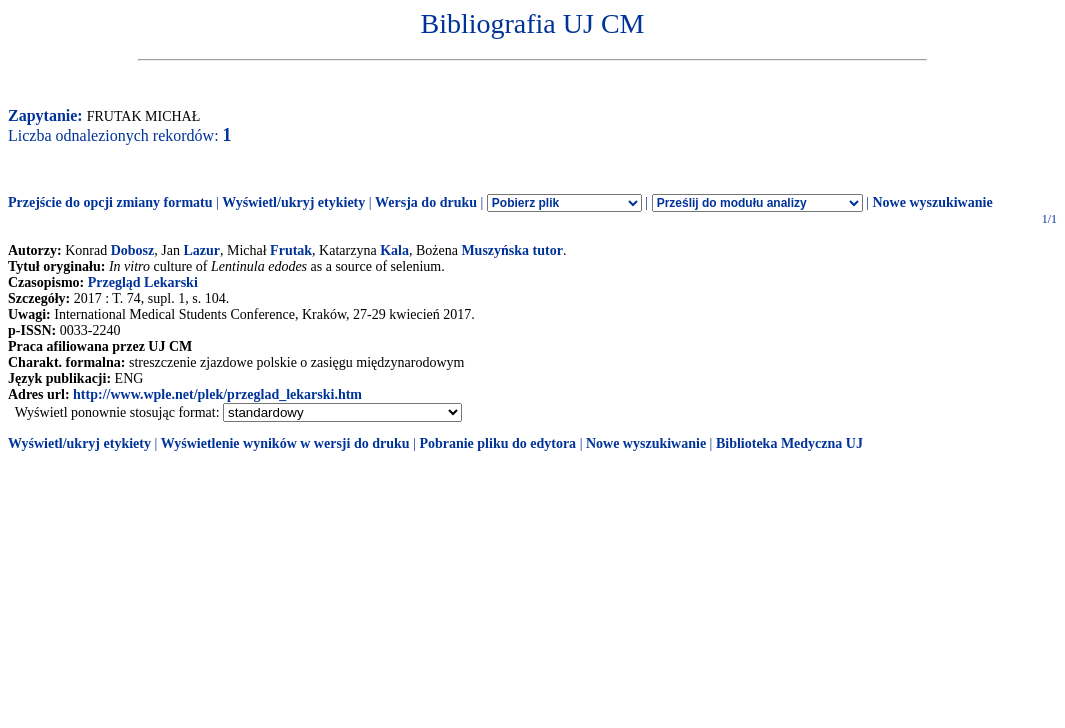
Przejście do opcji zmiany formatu (110, 202)
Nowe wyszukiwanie (932, 202)
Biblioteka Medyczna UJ (789, 443)
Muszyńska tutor (512, 250)
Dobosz (133, 250)
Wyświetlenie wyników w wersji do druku (285, 443)
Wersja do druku (426, 202)
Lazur (201, 250)
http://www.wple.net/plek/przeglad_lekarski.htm (217, 394)
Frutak (291, 250)
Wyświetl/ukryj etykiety (293, 202)
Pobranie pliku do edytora (497, 443)
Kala (394, 250)
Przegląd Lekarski (143, 282)
